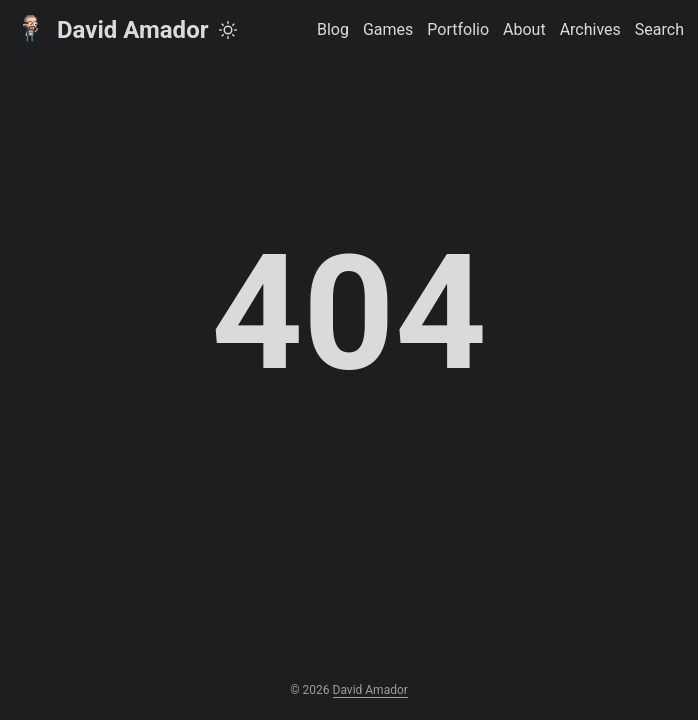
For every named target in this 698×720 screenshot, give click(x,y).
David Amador (111, 28)
